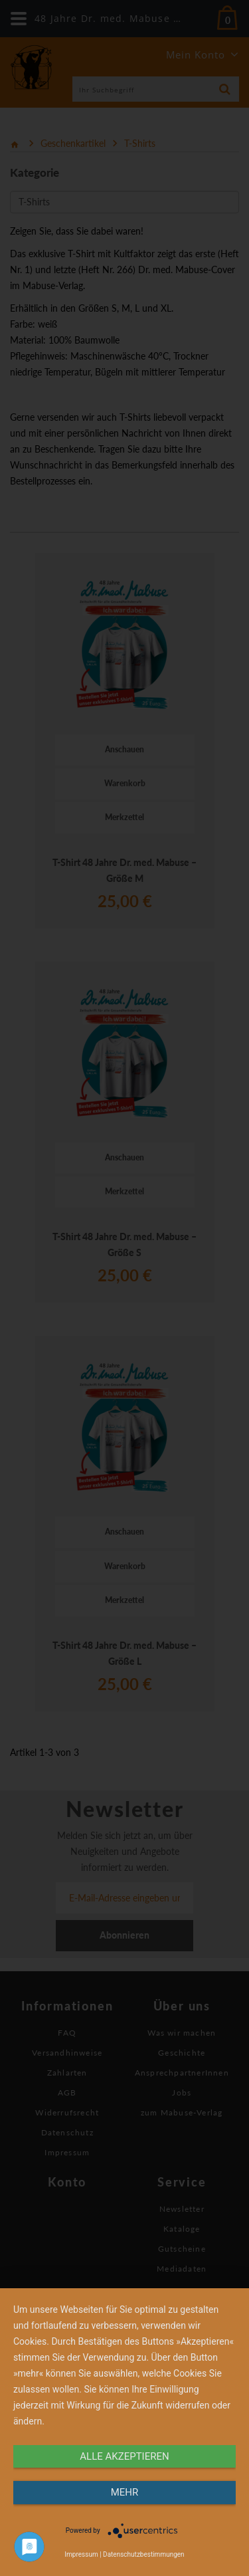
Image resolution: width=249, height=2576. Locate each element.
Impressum (81, 2554)
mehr (125, 2492)
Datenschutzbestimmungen (144, 2554)
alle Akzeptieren (124, 2456)
